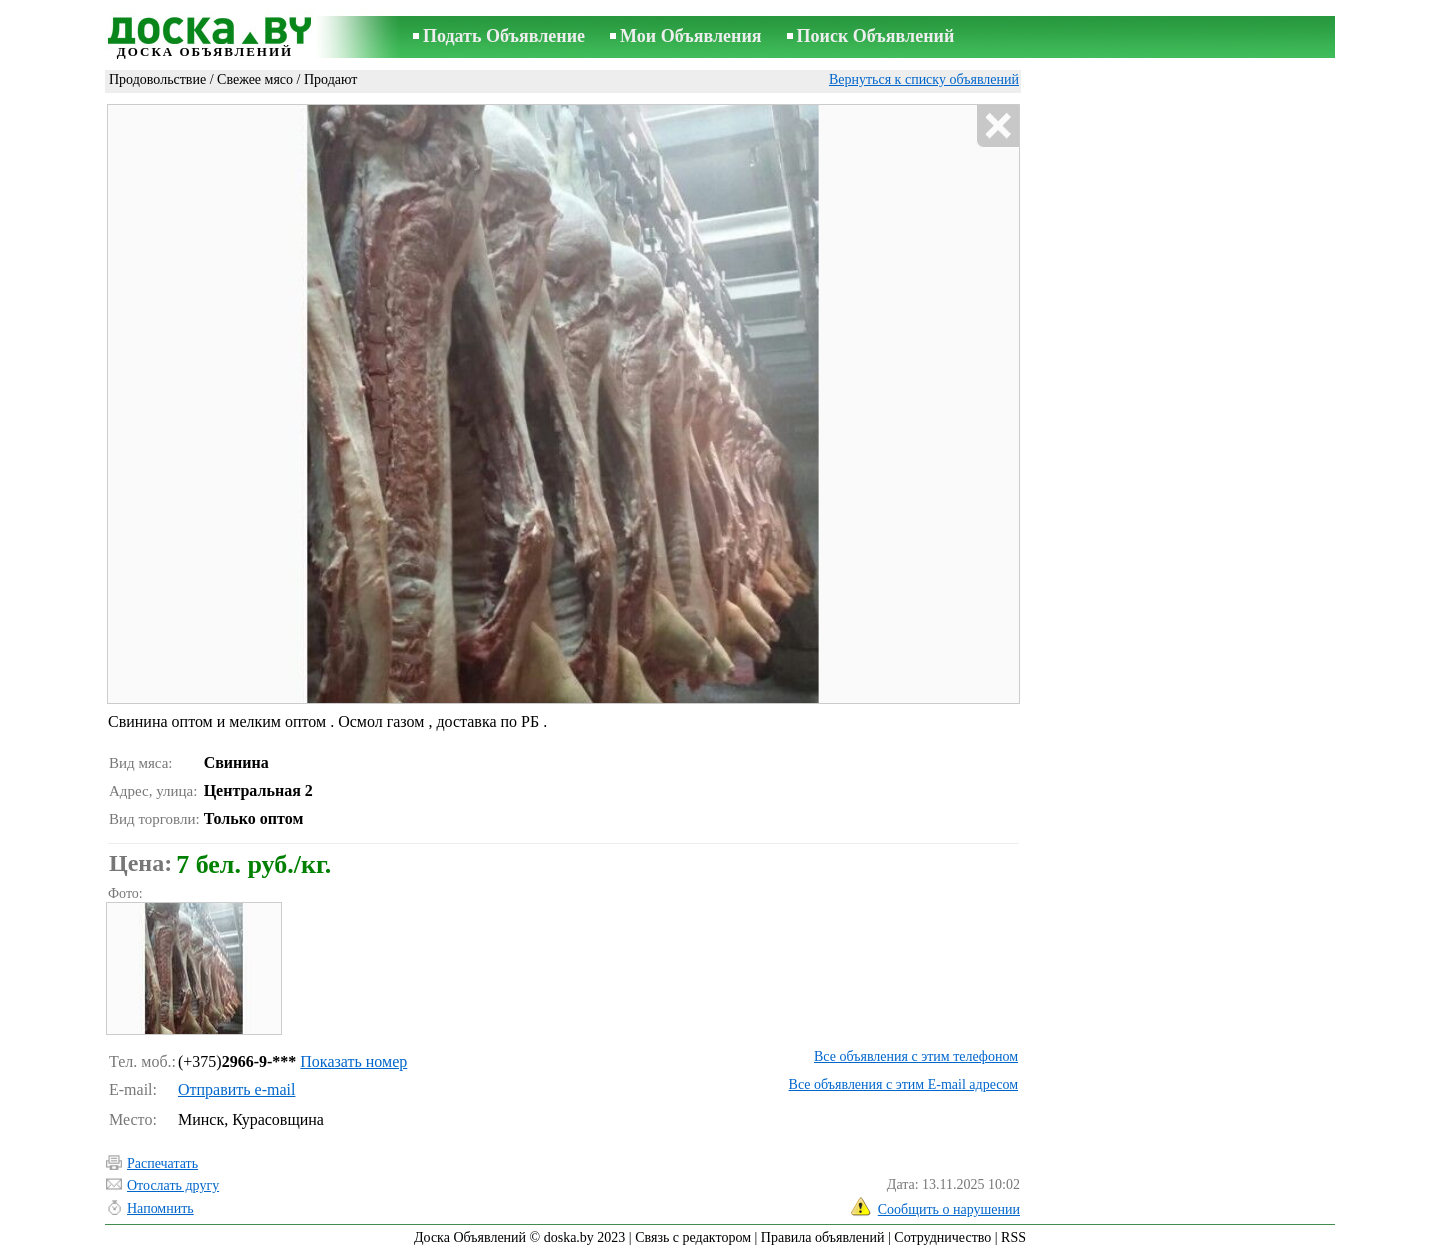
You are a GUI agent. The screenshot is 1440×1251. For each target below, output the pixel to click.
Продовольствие (157, 79)
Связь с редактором (693, 1237)
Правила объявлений (823, 1237)
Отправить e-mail (236, 1089)
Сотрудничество (942, 1237)
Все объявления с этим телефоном (916, 1056)
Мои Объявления (690, 36)
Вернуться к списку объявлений (924, 79)
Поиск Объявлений (876, 36)
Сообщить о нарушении (949, 1209)
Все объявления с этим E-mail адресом (903, 1084)
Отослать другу (173, 1185)
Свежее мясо (255, 79)
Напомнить (160, 1208)
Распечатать (162, 1163)
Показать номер (353, 1061)
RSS (1013, 1237)
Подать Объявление (504, 36)
